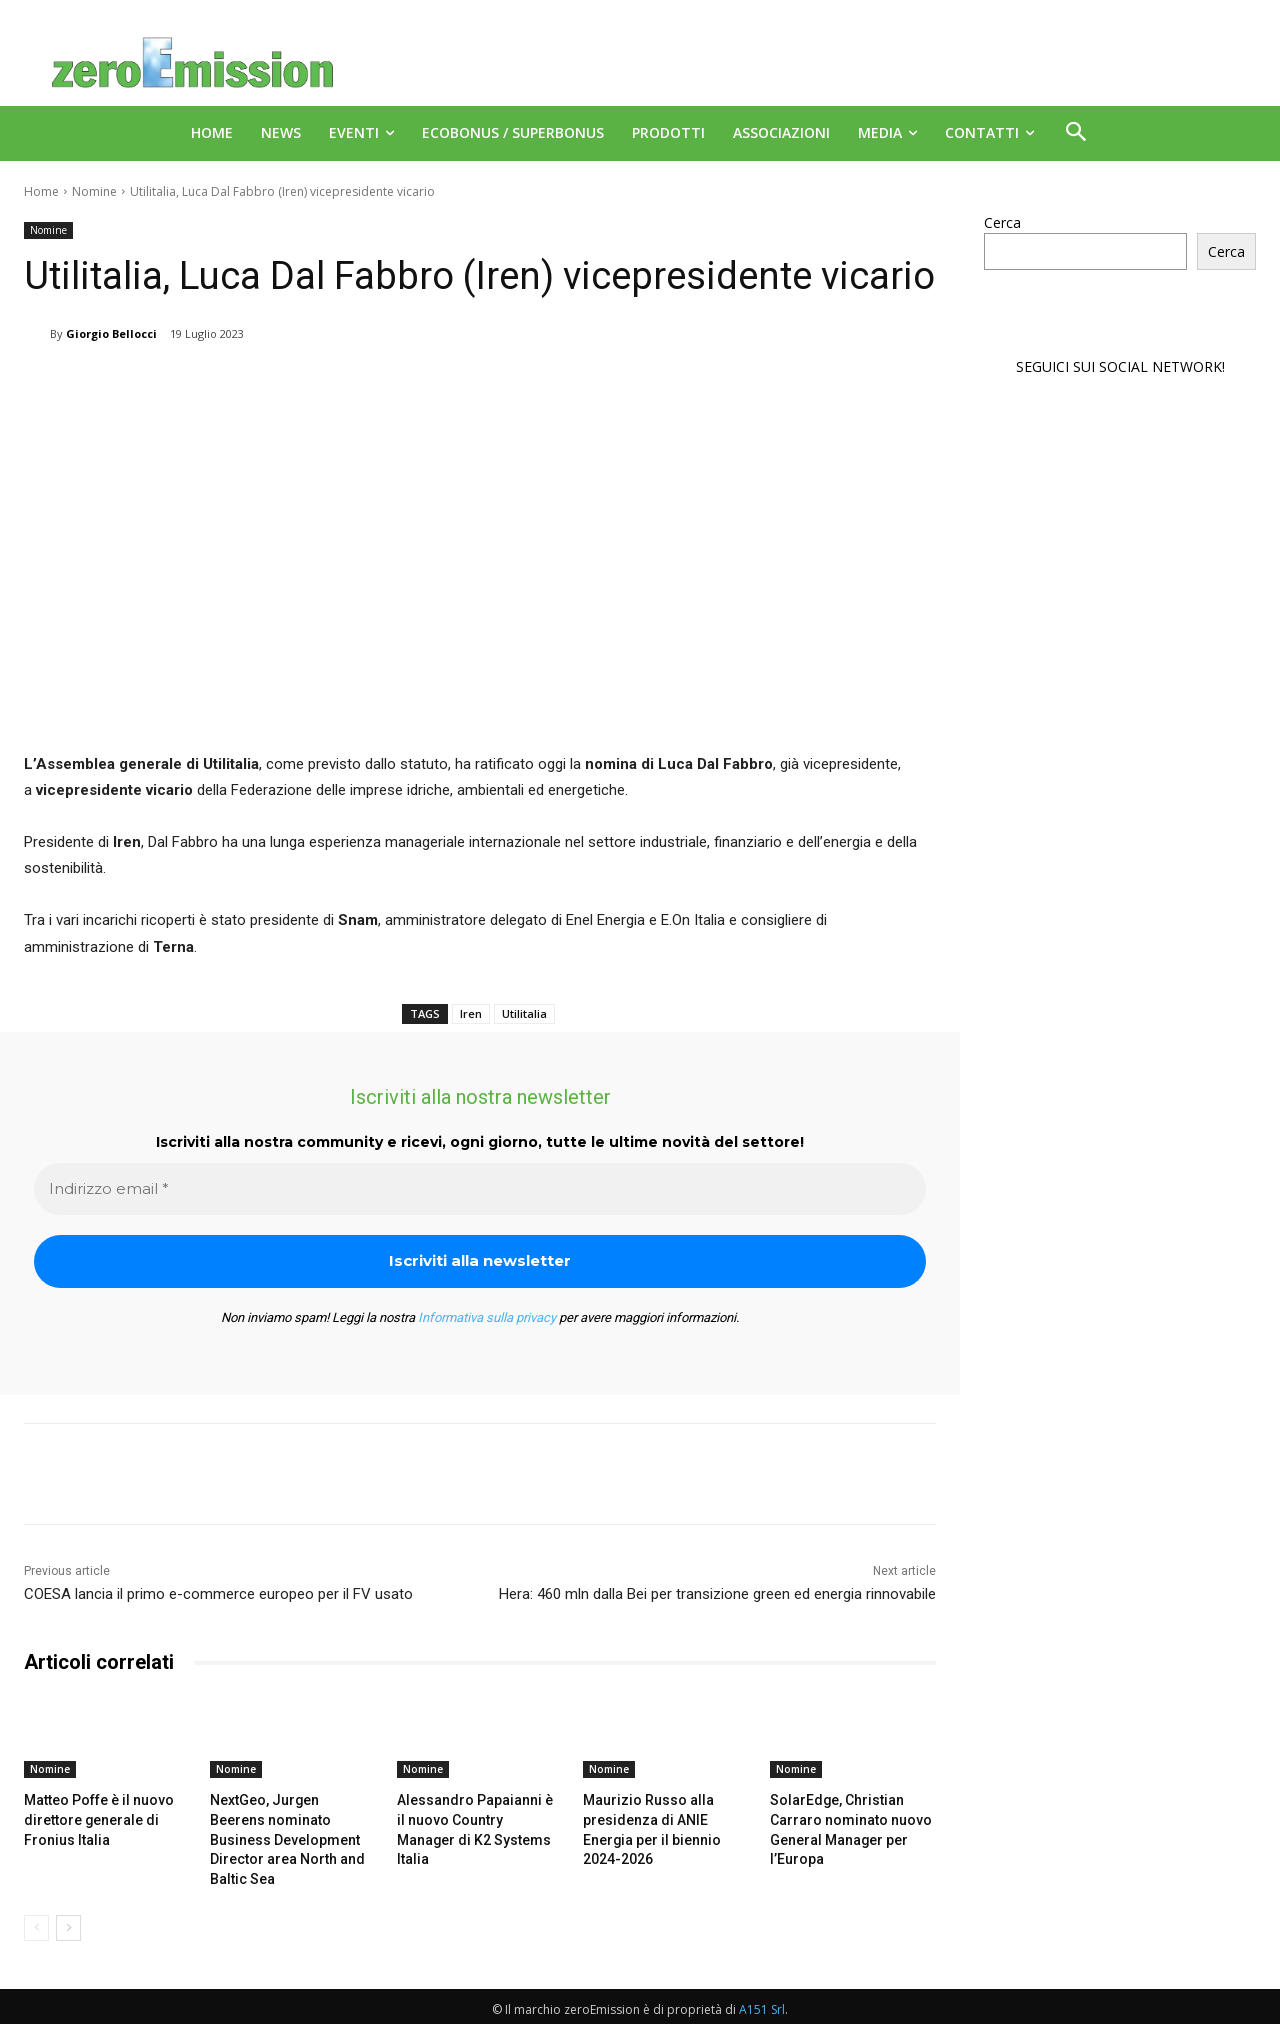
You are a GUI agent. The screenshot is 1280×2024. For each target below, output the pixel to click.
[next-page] (68, 1903)
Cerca (1002, 222)
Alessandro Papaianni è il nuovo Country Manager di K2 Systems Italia (474, 1817)
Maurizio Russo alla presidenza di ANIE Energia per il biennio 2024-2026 (664, 1817)
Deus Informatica (1149, 2005)
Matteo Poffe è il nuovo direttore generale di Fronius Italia (93, 1817)
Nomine (94, 191)
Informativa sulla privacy (487, 1317)
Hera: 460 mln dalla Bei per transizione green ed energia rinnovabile (717, 1594)
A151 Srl (762, 1984)
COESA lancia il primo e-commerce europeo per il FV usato (218, 1594)
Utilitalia (524, 1013)
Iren (471, 1013)
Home (41, 191)
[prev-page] (36, 1903)
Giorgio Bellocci (111, 333)
